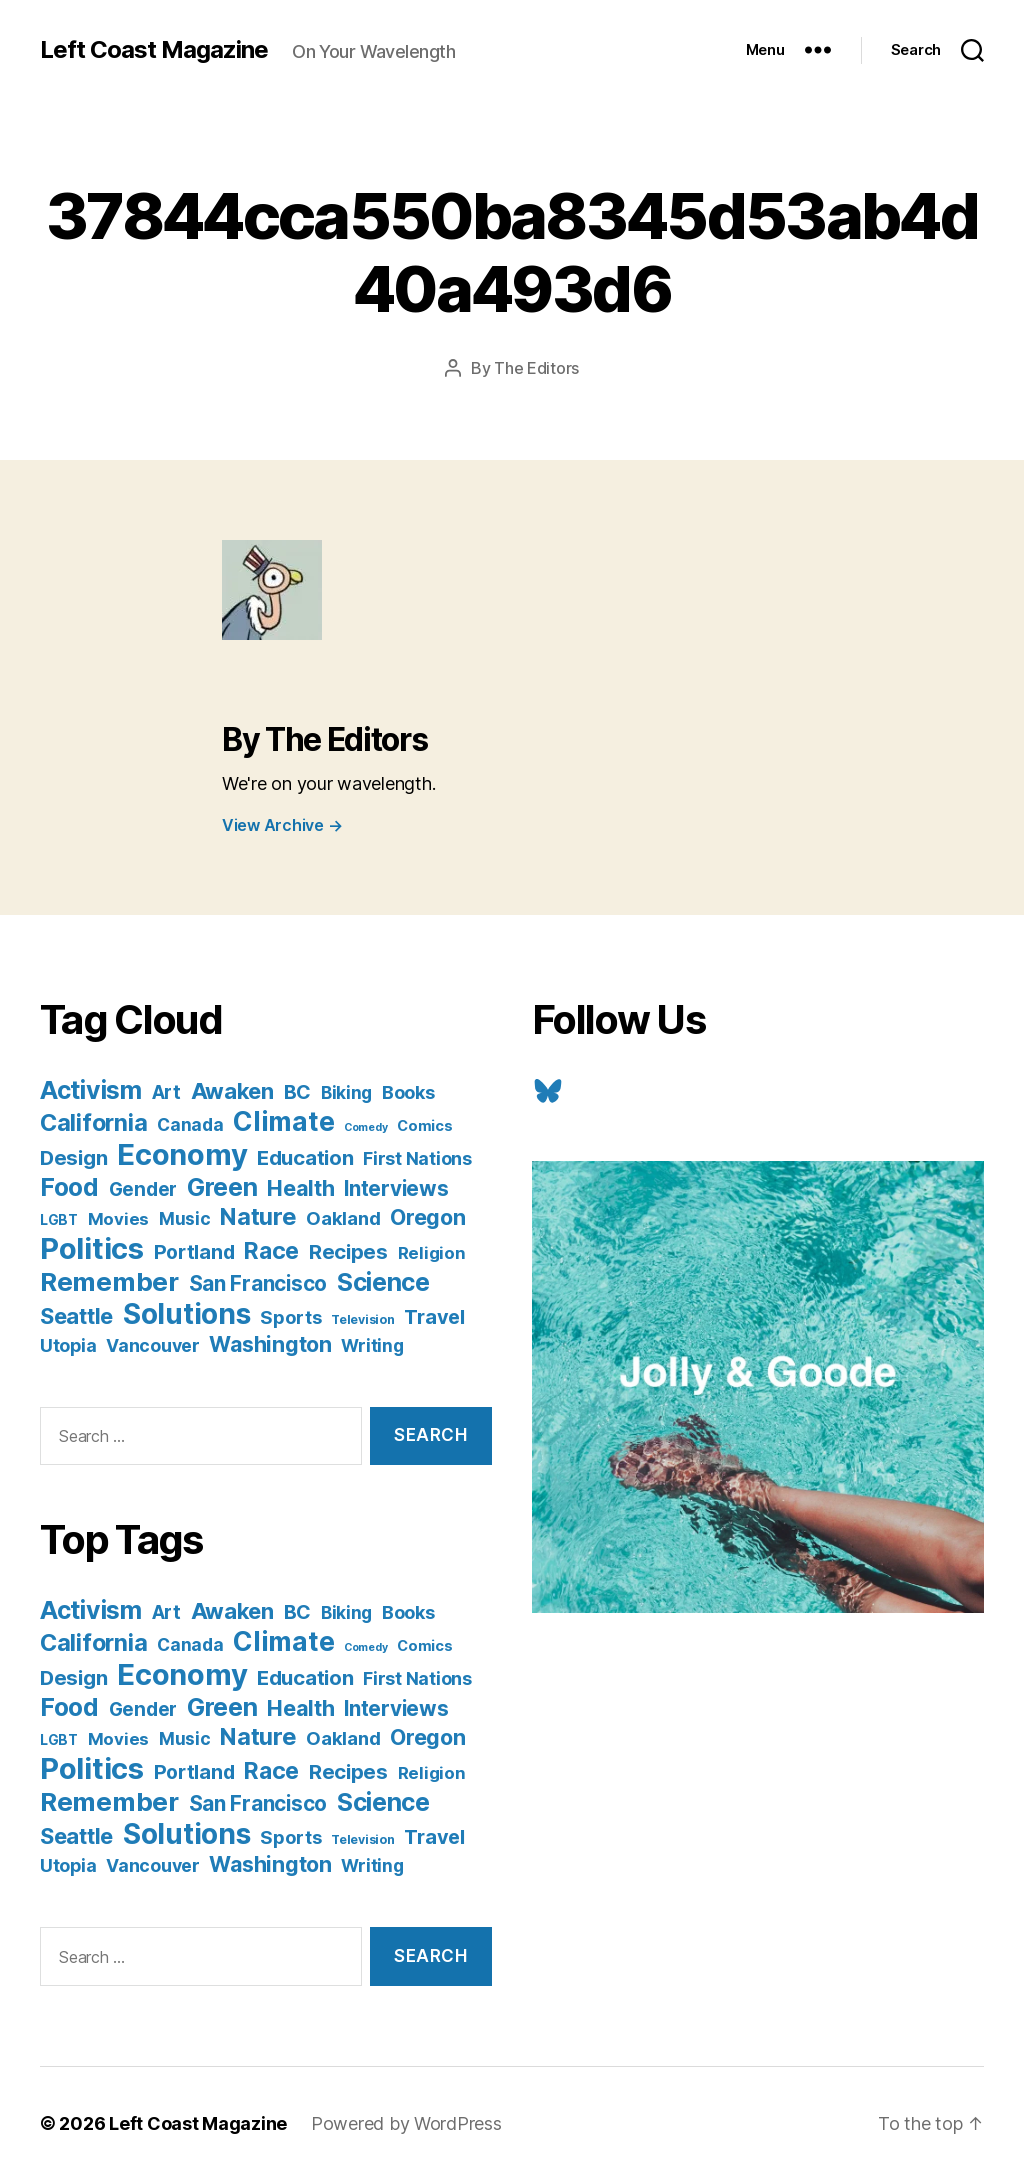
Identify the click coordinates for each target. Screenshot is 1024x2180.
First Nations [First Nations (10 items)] (417, 1158)
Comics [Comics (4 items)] (424, 1125)
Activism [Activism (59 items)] (91, 1090)
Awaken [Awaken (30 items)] (232, 1091)
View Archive (282, 825)
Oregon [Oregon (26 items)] (427, 1217)
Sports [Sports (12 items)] (290, 1317)
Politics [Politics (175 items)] (92, 1248)
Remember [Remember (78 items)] (109, 1281)
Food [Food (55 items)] (69, 1187)
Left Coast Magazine (154, 50)
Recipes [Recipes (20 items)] (348, 1251)
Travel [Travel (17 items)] (434, 1317)
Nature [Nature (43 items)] (258, 1216)
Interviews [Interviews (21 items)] (396, 1188)
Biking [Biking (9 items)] (346, 1092)
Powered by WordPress (406, 2123)
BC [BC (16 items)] (297, 1092)
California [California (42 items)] (93, 1122)
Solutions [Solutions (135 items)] (187, 1314)
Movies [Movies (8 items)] (118, 1219)
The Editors (536, 368)
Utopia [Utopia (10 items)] (68, 1345)
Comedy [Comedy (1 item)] (365, 1127)
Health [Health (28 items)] (300, 1188)
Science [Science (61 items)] (383, 1282)
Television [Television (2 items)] (362, 1319)
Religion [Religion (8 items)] (432, 1253)
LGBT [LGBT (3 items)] (59, 1220)
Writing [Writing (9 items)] (372, 1345)
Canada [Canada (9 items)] (190, 1124)
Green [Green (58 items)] (222, 1187)
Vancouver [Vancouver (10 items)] (153, 1345)
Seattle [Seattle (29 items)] (76, 1316)
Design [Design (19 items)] (73, 1157)
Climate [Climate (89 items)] (283, 1121)
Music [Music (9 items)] (185, 1218)
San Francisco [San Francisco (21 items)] (258, 1283)
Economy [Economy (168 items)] (182, 1154)
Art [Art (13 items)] (166, 1092)
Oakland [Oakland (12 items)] (343, 1218)
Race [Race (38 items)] (271, 1251)
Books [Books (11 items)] (408, 1092)
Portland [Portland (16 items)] (194, 1252)
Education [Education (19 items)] (305, 1157)
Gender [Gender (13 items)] (143, 1189)
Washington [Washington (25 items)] (270, 1344)
